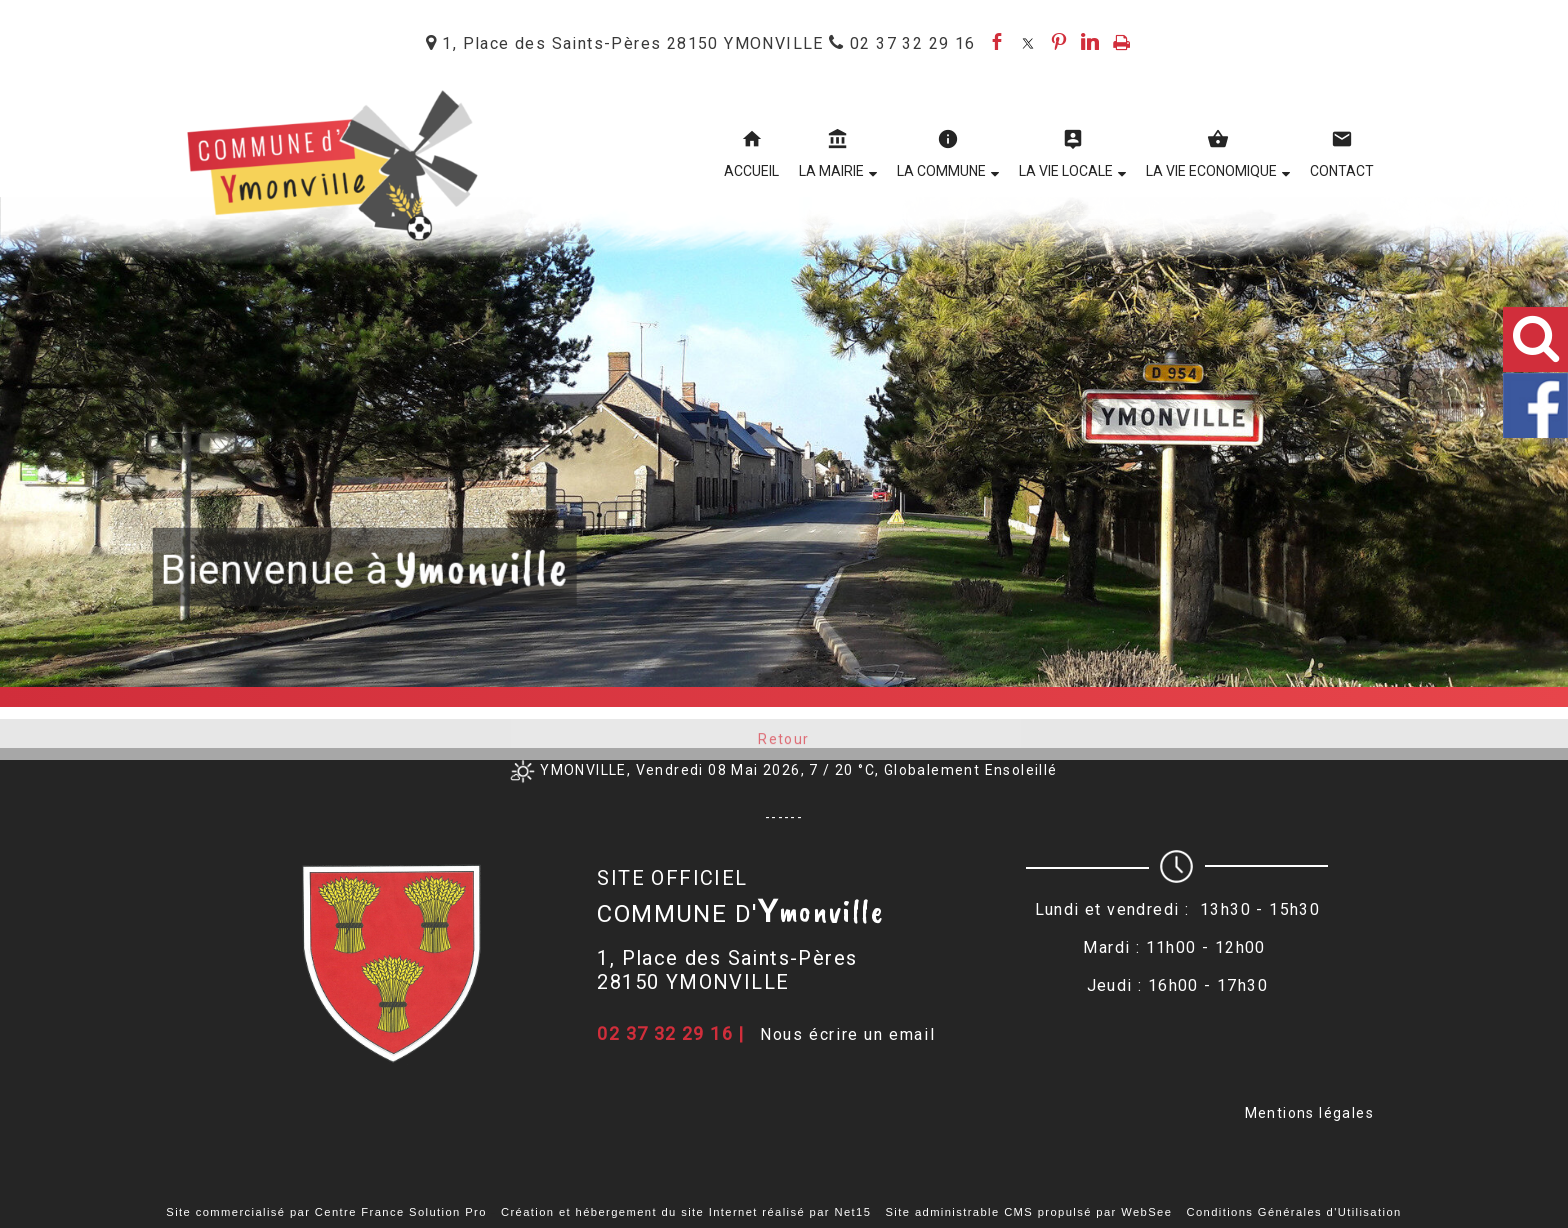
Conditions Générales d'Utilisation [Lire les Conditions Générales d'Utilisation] (1293, 1212)
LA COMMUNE (941, 171)
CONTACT (1342, 171)
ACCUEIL (751, 171)
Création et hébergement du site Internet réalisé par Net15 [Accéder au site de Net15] (686, 1212)
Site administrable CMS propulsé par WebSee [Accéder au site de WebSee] (1029, 1212)
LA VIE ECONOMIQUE (1211, 171)
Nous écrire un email (847, 1034)
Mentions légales (1309, 1113)
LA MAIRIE (831, 171)
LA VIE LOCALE (1066, 171)
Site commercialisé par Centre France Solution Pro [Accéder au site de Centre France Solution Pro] (326, 1212)
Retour (783, 747)
